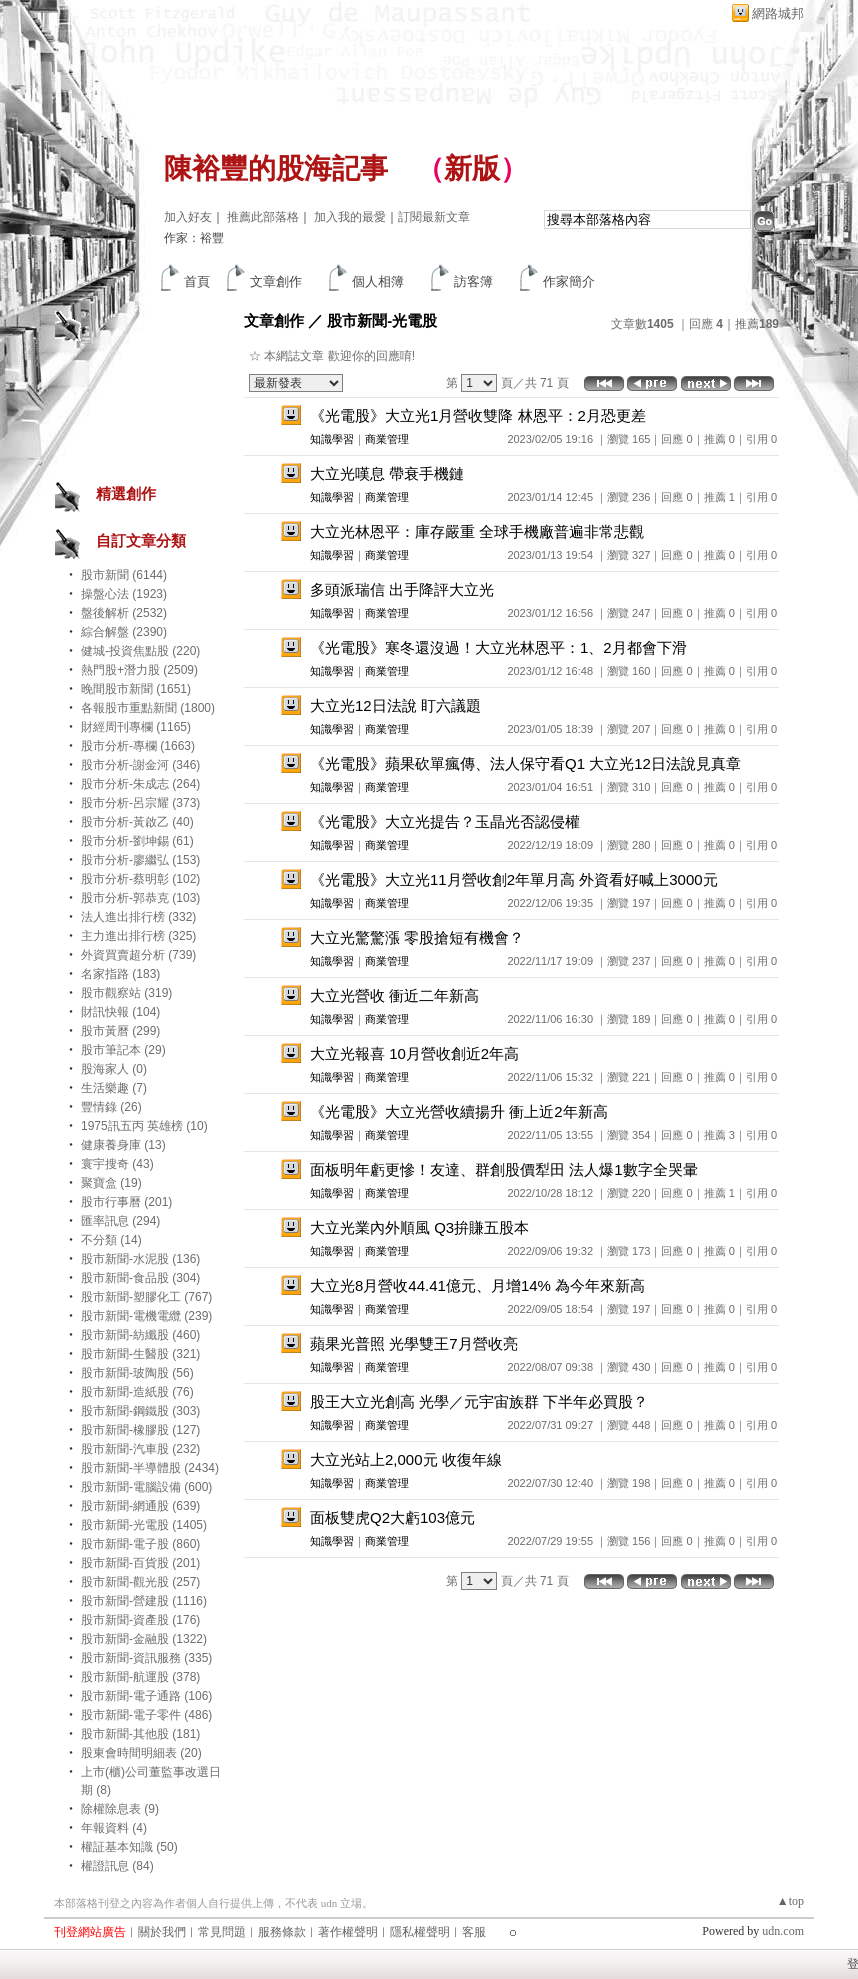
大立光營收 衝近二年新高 (394, 995)
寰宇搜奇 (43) (117, 1164)
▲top (790, 1901)
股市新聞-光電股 (382, 320)
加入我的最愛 (350, 217)
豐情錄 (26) (111, 1107)
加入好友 (188, 217)
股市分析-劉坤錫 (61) (137, 841)
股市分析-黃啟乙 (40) (137, 822)
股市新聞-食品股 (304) (140, 1278)
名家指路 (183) (120, 974)
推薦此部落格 (263, 217)
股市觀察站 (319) (126, 993)
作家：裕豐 (194, 238)
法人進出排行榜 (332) (138, 917)
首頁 (197, 281)
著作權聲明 (348, 1932)
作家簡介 (569, 281)
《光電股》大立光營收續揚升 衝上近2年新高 (459, 1111)
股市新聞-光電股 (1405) (144, 1525)
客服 (474, 1932)
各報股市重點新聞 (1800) (148, 708)
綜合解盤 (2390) (124, 632)
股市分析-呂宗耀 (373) (140, 803)
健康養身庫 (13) (123, 1145)
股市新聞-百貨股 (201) (140, 1563)
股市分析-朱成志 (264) (140, 784)
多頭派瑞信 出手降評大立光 (402, 589)
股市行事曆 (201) (126, 1202)
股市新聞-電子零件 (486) (146, 1715)
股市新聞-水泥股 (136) (140, 1259)
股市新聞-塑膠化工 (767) (146, 1297)
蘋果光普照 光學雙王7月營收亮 (414, 1343)
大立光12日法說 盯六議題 (395, 705)
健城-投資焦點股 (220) (140, 651)
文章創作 (276, 281)
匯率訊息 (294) (120, 1221)
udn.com (783, 1931)
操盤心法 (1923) (124, 594)
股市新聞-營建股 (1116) (144, 1601)
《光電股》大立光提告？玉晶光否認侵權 (445, 821)
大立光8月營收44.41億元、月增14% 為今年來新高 (477, 1285)
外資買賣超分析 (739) (138, 955)
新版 (472, 168)
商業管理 (387, 439)
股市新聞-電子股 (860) (140, 1544)
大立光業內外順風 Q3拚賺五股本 (419, 1227)
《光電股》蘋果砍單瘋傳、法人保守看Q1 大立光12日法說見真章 (525, 763)
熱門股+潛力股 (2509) (139, 670)
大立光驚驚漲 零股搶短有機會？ (417, 937)
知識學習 (332, 439)
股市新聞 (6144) (124, 575)
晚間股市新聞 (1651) (136, 689)
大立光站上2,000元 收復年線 (406, 1459)
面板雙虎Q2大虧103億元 (392, 1517)
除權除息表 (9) (120, 1809)
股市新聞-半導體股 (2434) (150, 1468)
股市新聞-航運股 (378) (140, 1677)
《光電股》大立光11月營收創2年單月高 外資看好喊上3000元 (514, 879)
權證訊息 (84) (117, 1866)
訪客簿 (473, 281)
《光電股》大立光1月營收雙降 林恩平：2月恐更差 (478, 415)
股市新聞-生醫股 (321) (140, 1354)
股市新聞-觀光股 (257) (140, 1582)
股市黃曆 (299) (120, 1031)
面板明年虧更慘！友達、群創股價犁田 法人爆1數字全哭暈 (504, 1169)
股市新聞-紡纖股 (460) (140, 1335)
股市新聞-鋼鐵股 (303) (140, 1411)
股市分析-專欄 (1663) (138, 746)
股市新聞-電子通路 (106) (146, 1696)
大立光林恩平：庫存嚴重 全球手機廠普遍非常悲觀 (477, 531)
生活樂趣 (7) (114, 1088)
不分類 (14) (111, 1240)
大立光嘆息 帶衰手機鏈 (387, 473)
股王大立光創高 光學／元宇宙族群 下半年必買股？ (479, 1401)
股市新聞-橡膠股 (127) (140, 1430)
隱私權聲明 (420, 1932)
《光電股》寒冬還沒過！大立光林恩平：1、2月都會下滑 (498, 647)
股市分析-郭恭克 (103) (140, 898)
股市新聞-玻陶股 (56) (137, 1373)
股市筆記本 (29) (123, 1050)
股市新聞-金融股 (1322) (144, 1639)
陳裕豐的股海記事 (276, 168)
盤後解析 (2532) (124, 613)
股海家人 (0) (114, 1069)
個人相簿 (378, 281)
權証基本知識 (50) (129, 1847)
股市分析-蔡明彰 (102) (140, 879)
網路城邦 (778, 13)
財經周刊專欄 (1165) (136, 727)
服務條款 (282, 1932)
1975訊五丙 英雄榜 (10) (144, 1126)
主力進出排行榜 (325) (138, 936)
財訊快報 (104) (120, 1012)
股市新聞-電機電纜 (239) (146, 1316)
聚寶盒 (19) (111, 1183)
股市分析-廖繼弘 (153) (140, 860)
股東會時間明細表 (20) (141, 1753)
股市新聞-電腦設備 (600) (146, 1487)
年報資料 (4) (114, 1828)
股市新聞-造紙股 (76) (137, 1392)
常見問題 (222, 1932)
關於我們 (162, 1932)
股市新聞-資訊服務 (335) (146, 1658)
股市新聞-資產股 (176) (140, 1620)
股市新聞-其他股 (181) (140, 1734)
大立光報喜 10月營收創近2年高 (414, 1053)
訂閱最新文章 (434, 217)
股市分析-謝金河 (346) (140, 765)
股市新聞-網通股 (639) (140, 1506)
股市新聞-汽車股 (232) (140, 1449)
